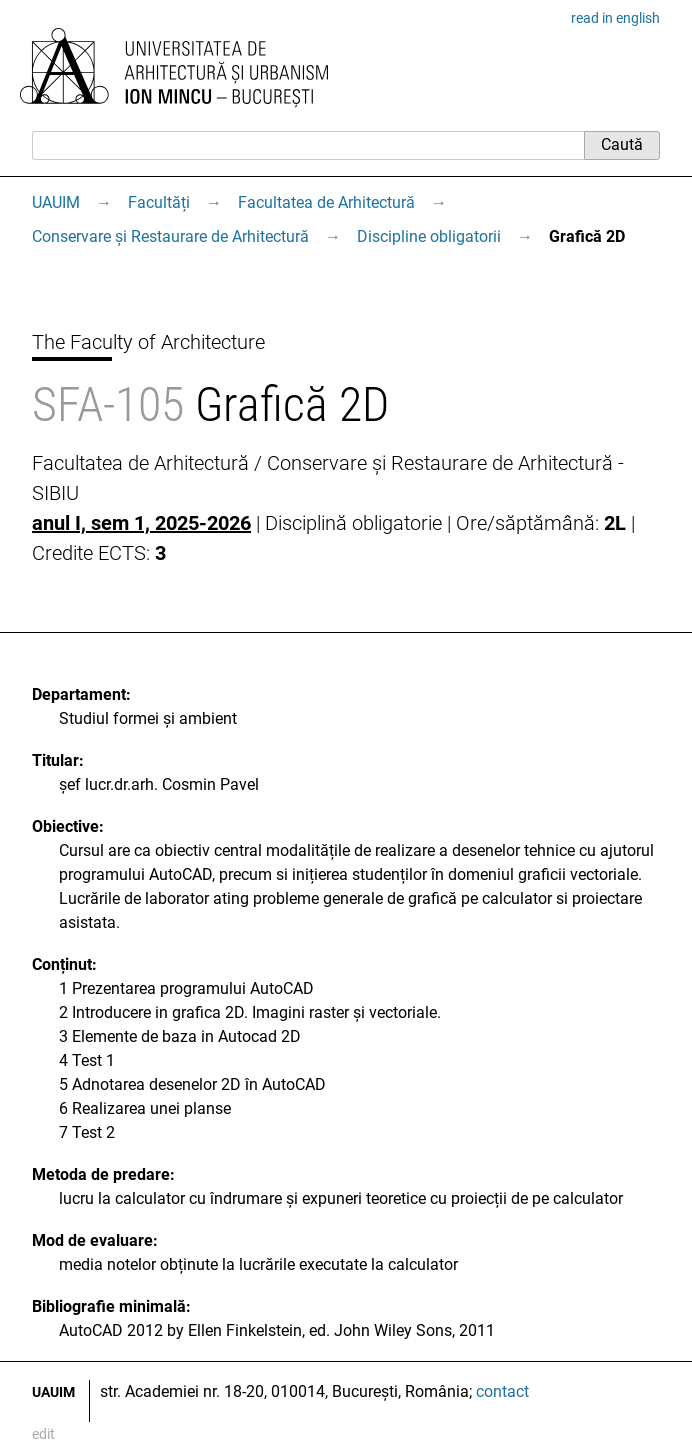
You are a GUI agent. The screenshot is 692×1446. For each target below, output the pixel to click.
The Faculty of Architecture (148, 342)
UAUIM (56, 202)
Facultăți (159, 202)
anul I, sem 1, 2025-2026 (141, 523)
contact (502, 1391)
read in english (615, 18)
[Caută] (308, 145)
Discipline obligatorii (429, 236)
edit (43, 1434)
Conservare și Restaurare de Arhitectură (170, 236)
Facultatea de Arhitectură (326, 202)
